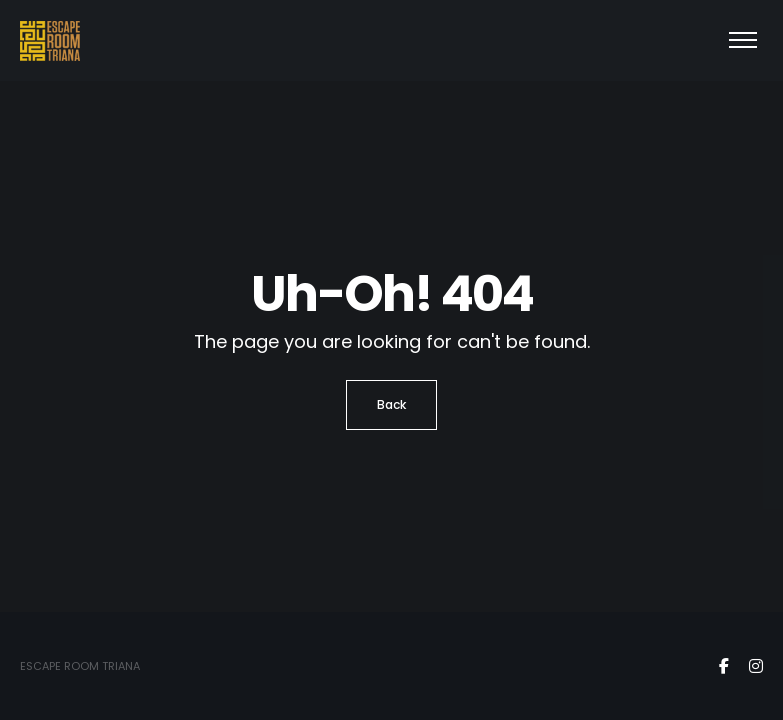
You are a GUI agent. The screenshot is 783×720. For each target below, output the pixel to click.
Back (391, 404)
